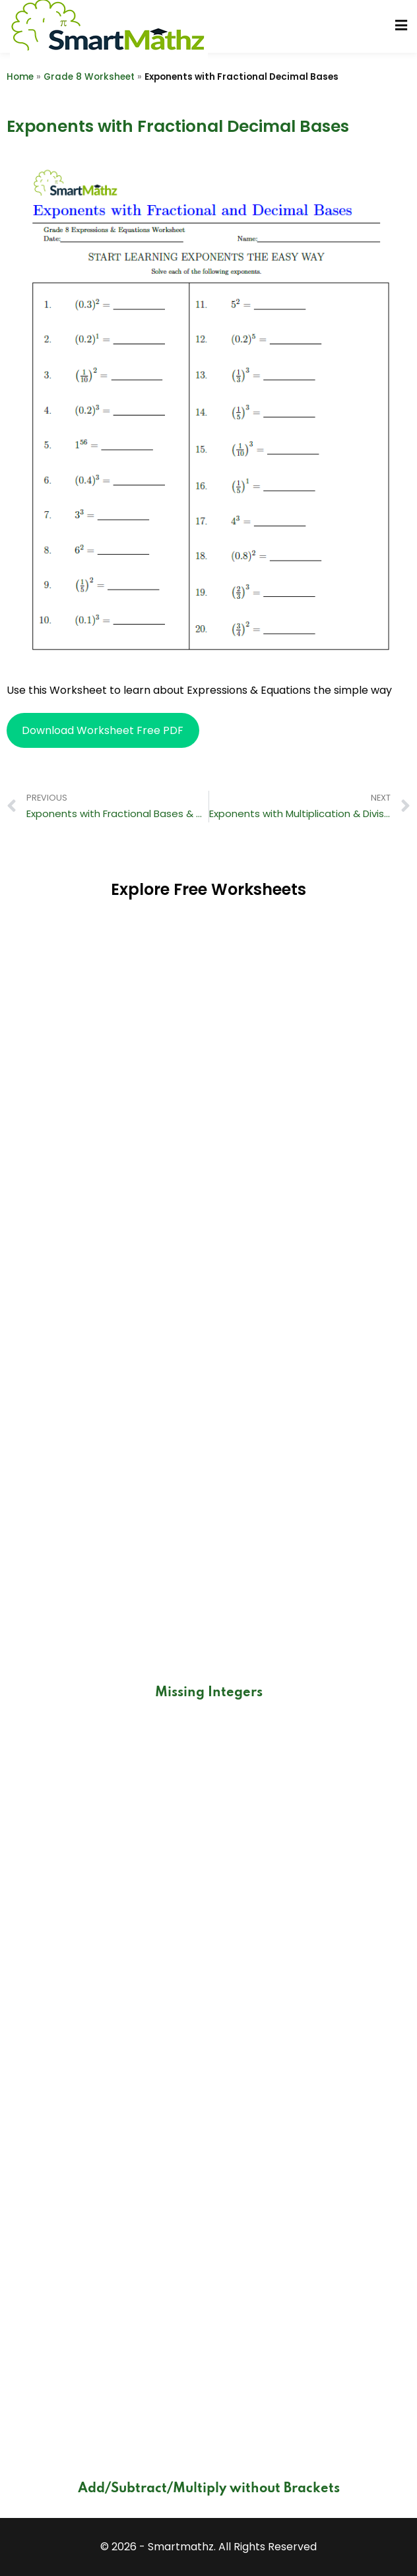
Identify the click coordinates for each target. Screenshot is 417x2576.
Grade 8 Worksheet (89, 77)
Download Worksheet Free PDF (102, 730)
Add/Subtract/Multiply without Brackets (209, 2489)
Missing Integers (209, 1693)
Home (20, 77)
